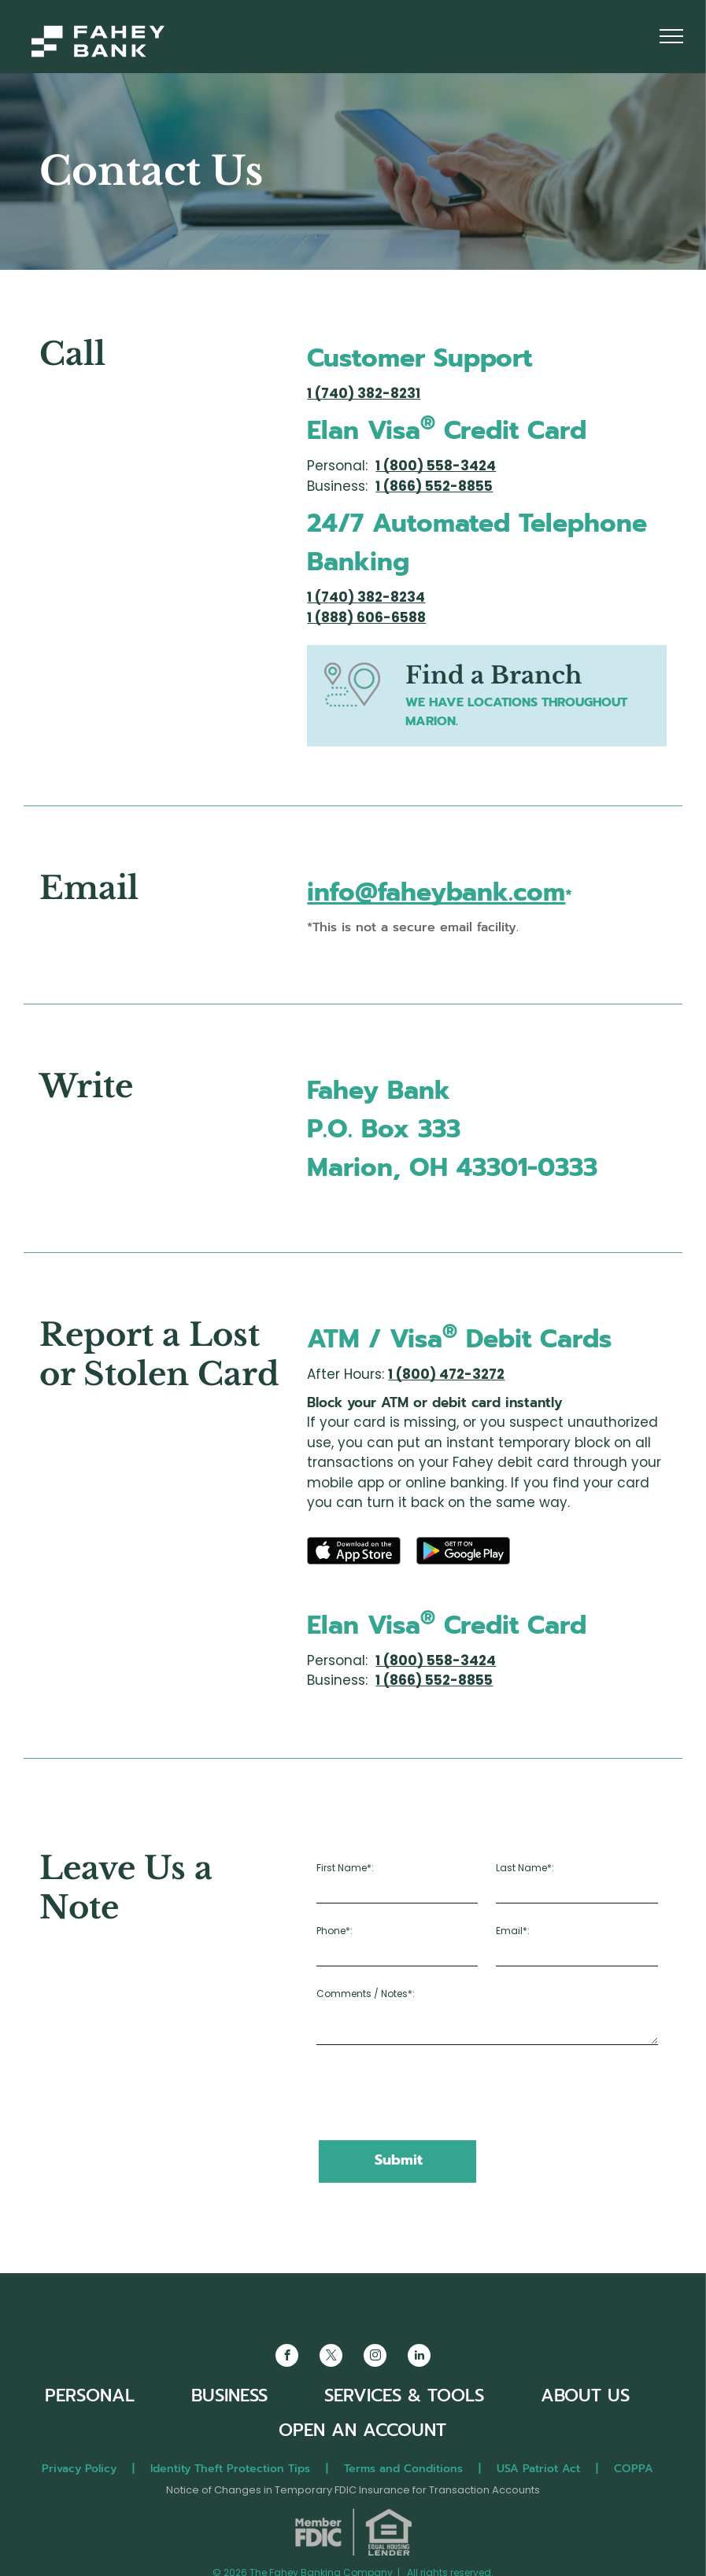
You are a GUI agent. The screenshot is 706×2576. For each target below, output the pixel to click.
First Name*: (345, 1867)
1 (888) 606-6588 (366, 617)
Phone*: (334, 1930)
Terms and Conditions (403, 2468)
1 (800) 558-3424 (435, 465)
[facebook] (286, 2357)
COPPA (639, 2468)
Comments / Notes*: (365, 1993)
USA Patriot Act (538, 2468)
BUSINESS (229, 2395)
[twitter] (331, 2357)
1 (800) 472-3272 (446, 1374)
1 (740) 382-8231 (363, 393)
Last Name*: (525, 1867)
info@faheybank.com (436, 892)
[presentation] (436, 2094)
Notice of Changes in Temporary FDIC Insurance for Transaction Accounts (353, 2489)
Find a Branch (493, 675)
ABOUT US (585, 2395)
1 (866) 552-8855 (434, 486)
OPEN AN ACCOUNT (362, 2430)
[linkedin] (419, 2357)
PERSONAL (90, 2395)
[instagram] (375, 2357)
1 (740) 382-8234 (366, 597)
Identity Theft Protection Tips (230, 2468)
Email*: (513, 1930)
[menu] (671, 36)
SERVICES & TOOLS (404, 2395)
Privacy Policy (79, 2468)
